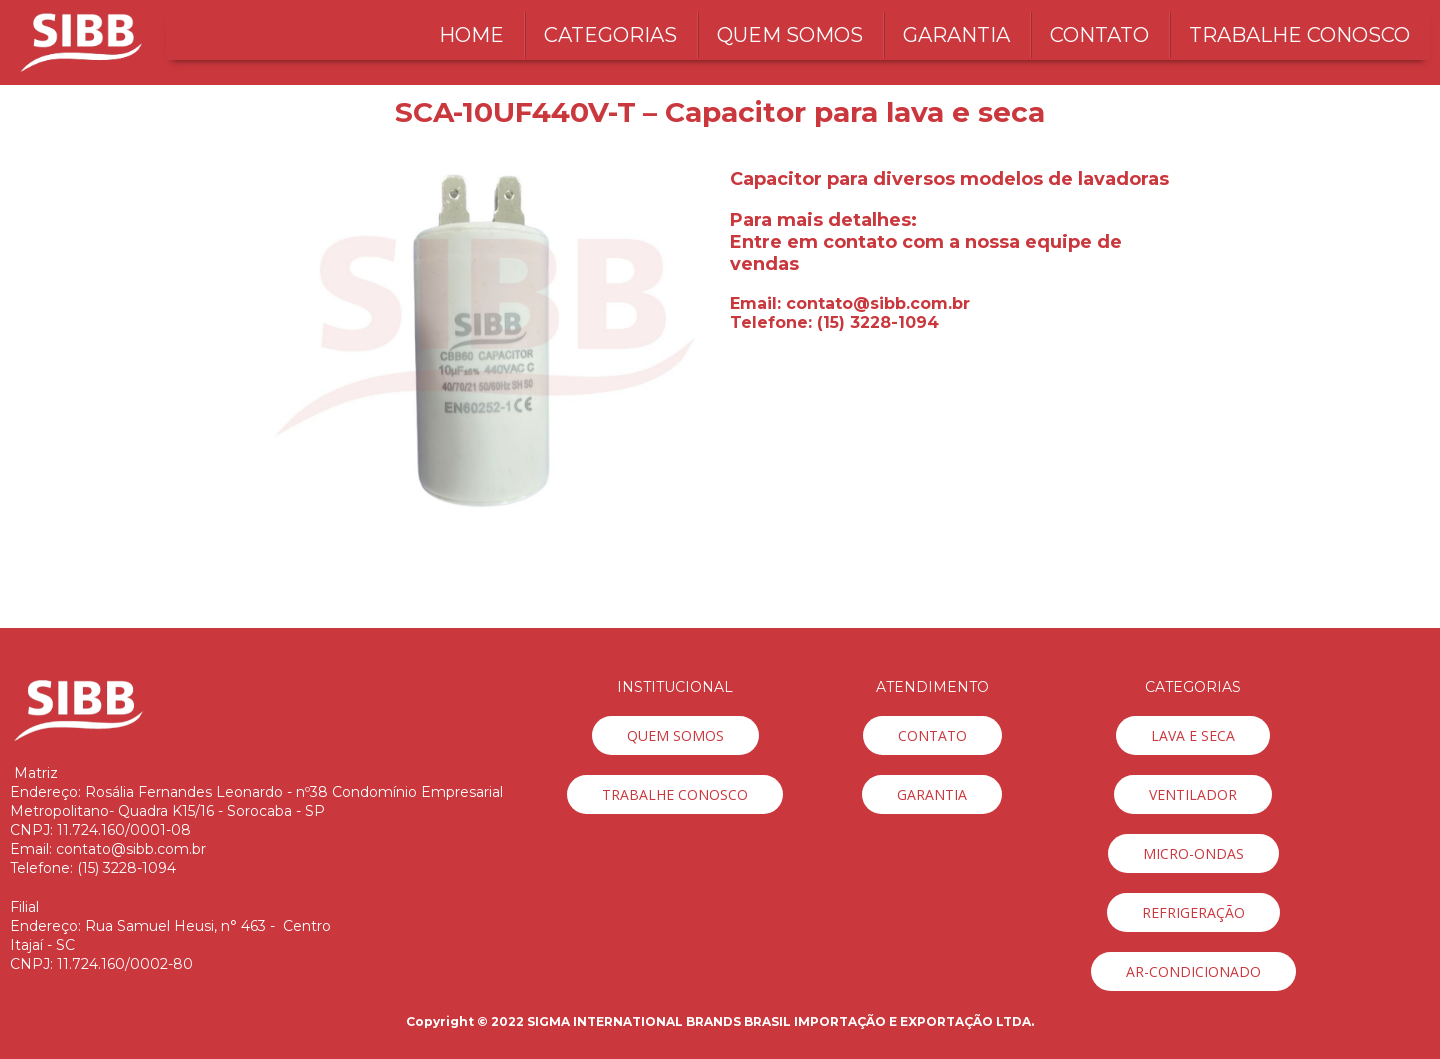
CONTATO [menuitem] (1099, 35)
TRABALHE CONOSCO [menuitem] (1299, 35)
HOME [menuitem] (471, 35)
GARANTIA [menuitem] (956, 35)
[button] (675, 735)
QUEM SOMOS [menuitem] (790, 35)
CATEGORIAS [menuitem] (610, 35)
